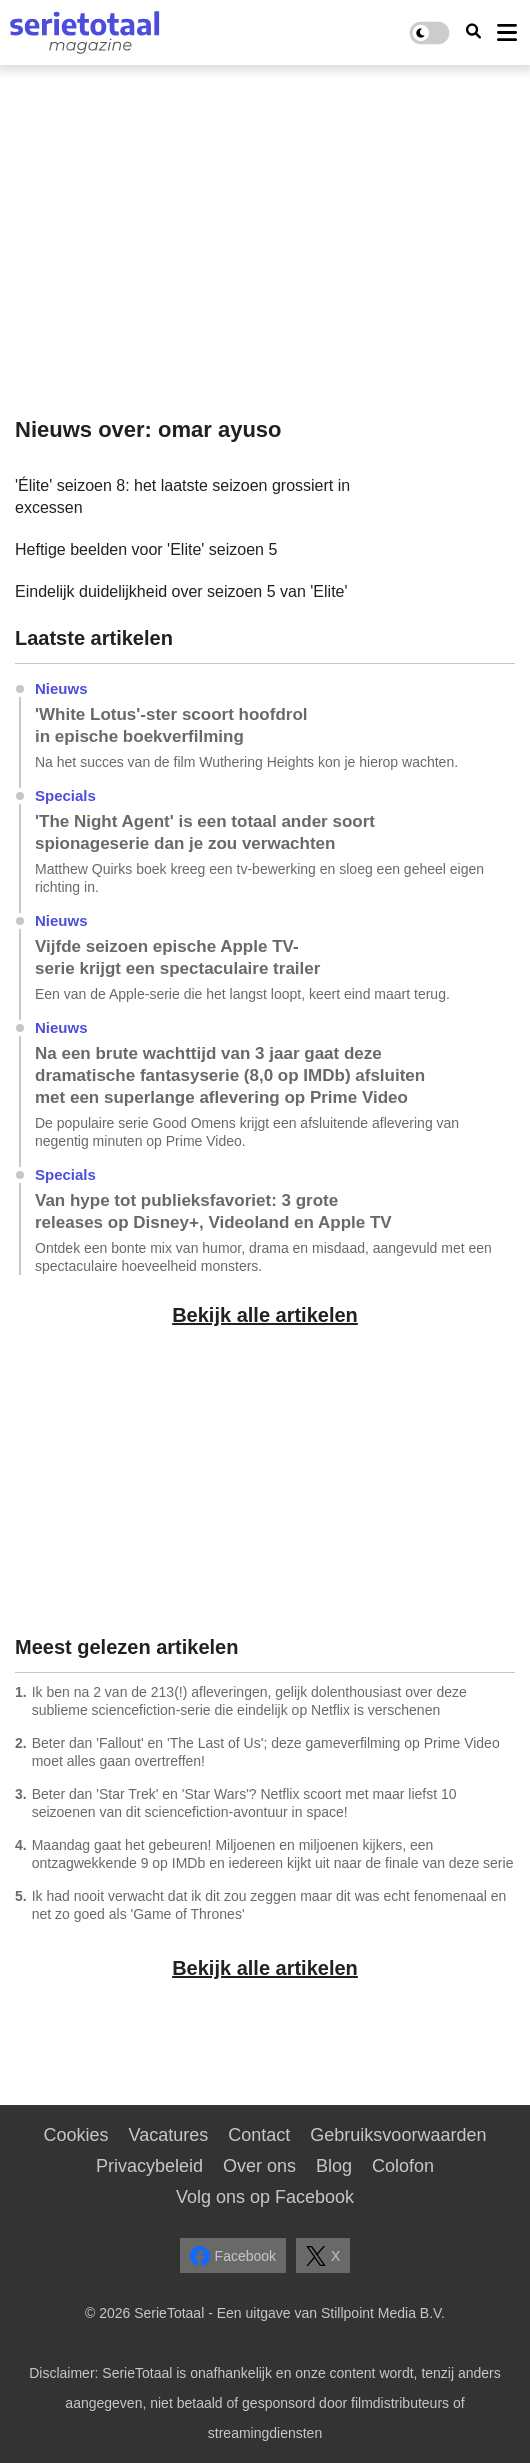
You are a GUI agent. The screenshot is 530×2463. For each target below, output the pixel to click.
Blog (334, 2166)
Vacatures (169, 2135)
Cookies (76, 2135)
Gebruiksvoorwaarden (398, 2135)
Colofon (403, 2166)
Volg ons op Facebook (265, 2197)
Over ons (259, 2166)
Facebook (233, 2256)
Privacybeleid (149, 2166)
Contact (259, 2135)
